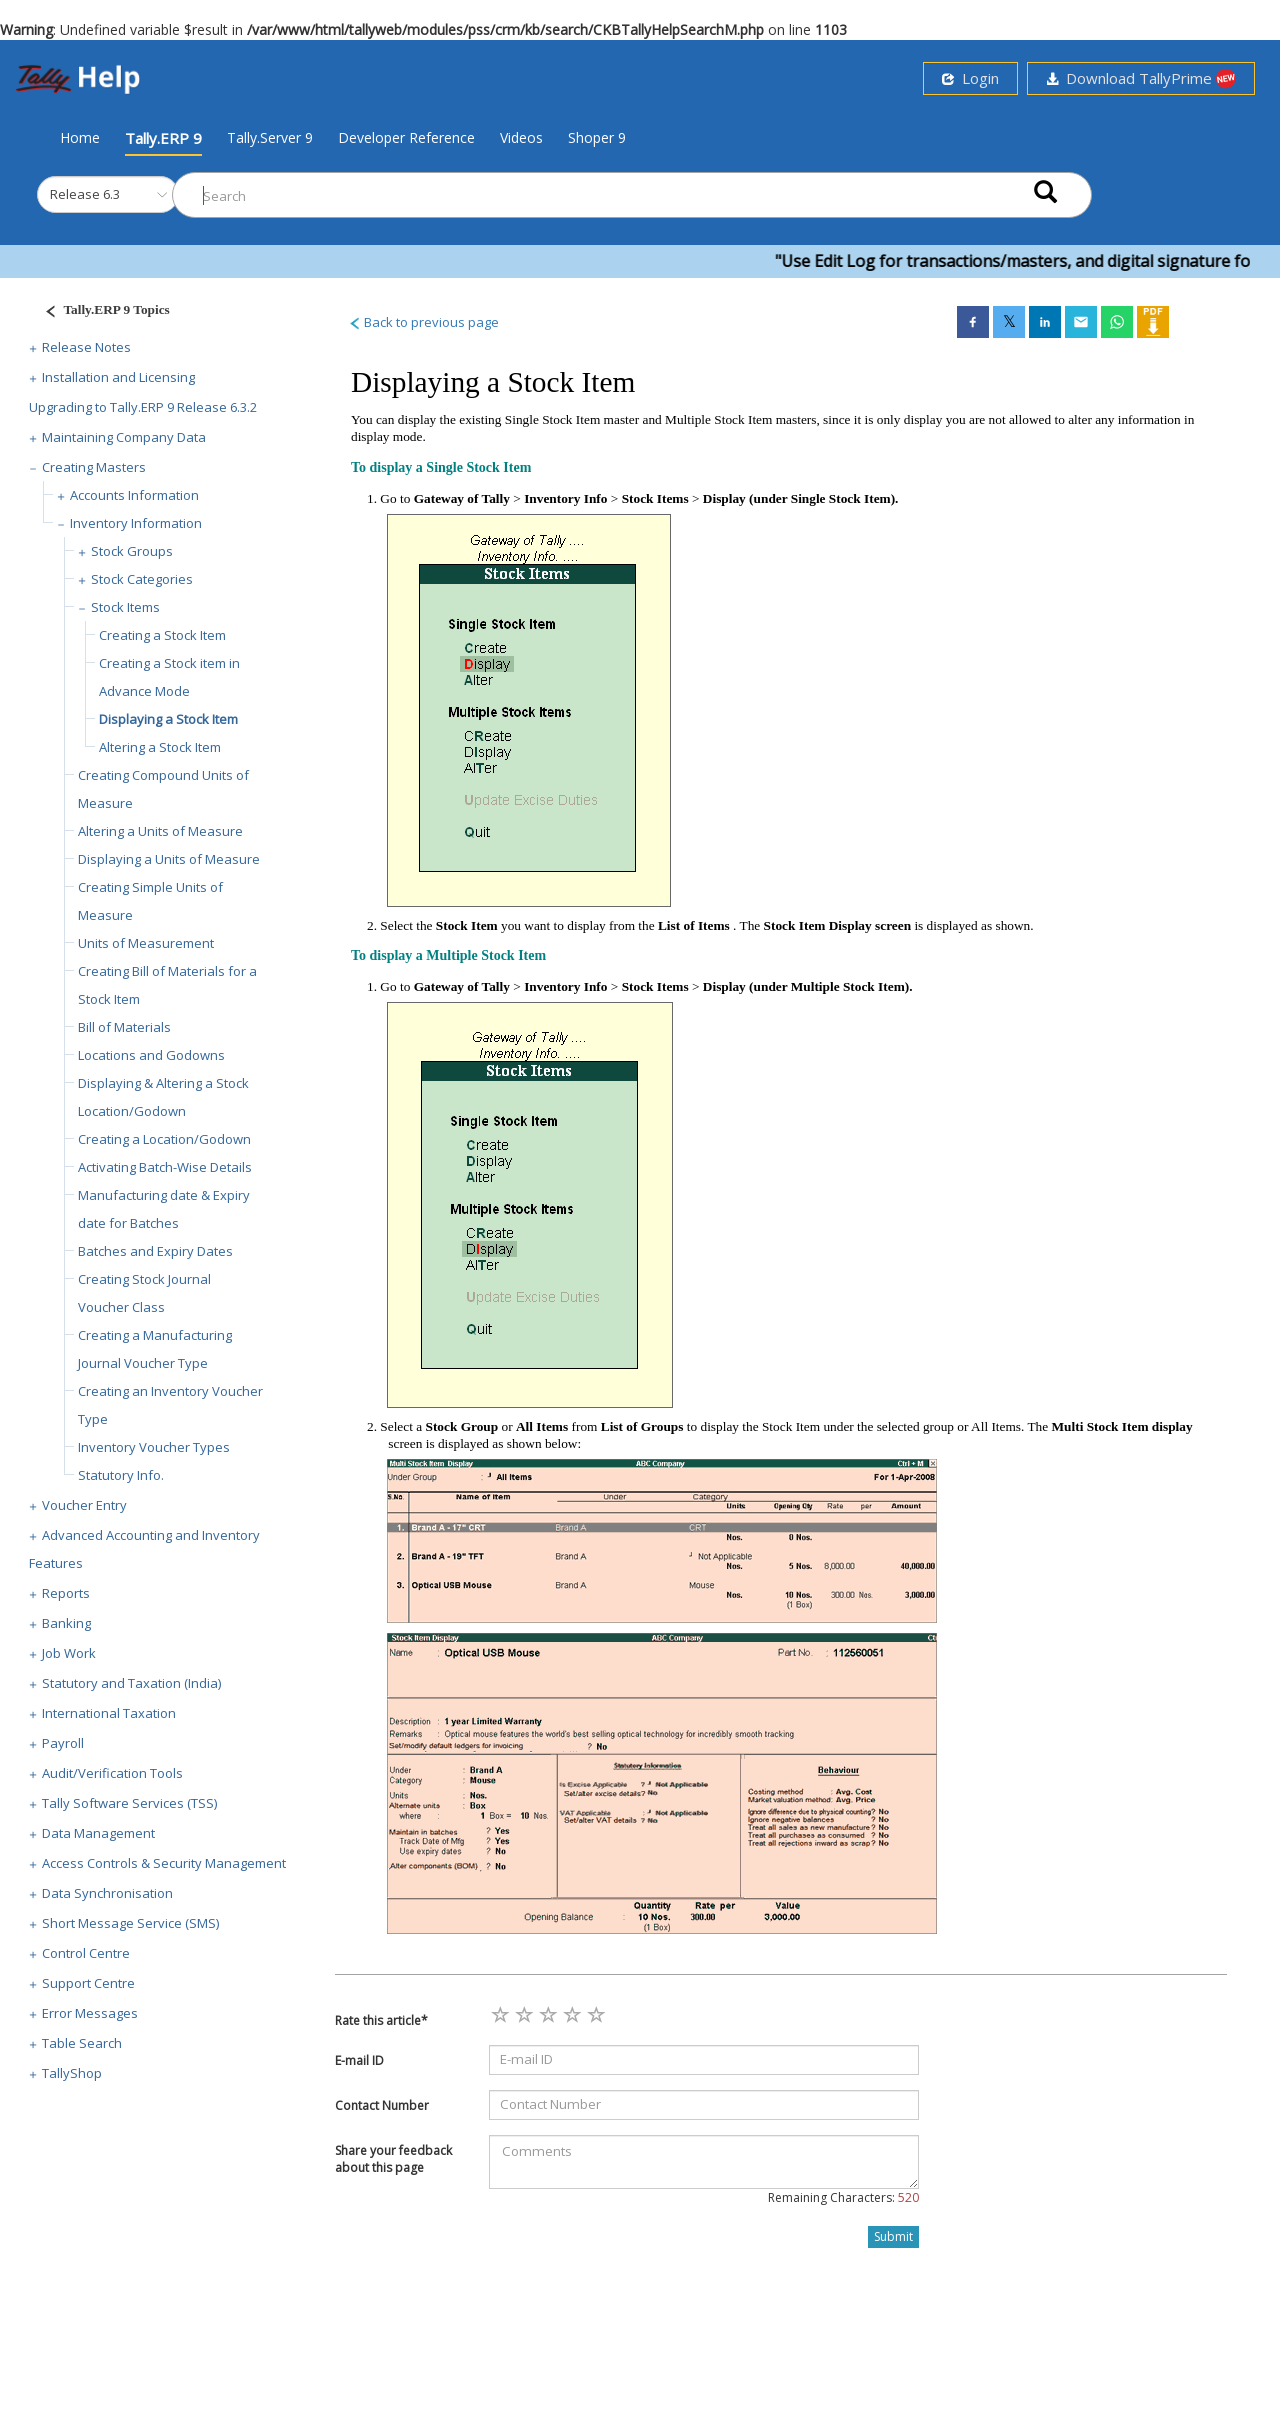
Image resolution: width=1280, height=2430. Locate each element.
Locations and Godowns (151, 1055)
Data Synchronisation (107, 1893)
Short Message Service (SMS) (130, 1923)
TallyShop (72, 2073)
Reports (66, 1593)
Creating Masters (94, 467)
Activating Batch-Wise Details (165, 1167)
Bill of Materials (124, 1027)
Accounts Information (134, 495)
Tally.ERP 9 (163, 138)
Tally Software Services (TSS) (129, 1803)
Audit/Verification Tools (112, 1773)
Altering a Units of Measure (160, 831)
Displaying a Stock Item (168, 719)
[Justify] (101, 312)
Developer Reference (406, 137)
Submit (893, 2236)
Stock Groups (132, 551)
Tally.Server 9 (270, 137)
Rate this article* (381, 2020)
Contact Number (382, 2105)
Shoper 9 (597, 137)
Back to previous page (423, 322)
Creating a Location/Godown (164, 1139)
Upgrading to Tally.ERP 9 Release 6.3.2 (143, 407)
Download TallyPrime (1141, 78)
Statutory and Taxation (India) (131, 1683)
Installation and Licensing (118, 377)
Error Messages (90, 2013)
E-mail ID (359, 2060)
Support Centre (88, 1983)
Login (970, 78)
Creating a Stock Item (162, 635)
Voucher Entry (84, 1505)
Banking (66, 1623)
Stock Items (125, 607)
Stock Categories (142, 579)
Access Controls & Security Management (164, 1863)
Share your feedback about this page (393, 2159)
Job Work (69, 1653)
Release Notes (86, 347)
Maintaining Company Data (124, 437)
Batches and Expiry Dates (155, 1251)
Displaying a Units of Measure (169, 859)
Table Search (82, 2043)
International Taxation (109, 1713)
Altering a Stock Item (160, 747)
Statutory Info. (121, 1475)
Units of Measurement (146, 943)
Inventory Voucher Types (154, 1447)
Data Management (98, 1833)
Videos (521, 137)
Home (80, 137)
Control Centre (86, 1953)
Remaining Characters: (843, 2197)
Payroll (63, 1743)
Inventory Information (136, 523)
